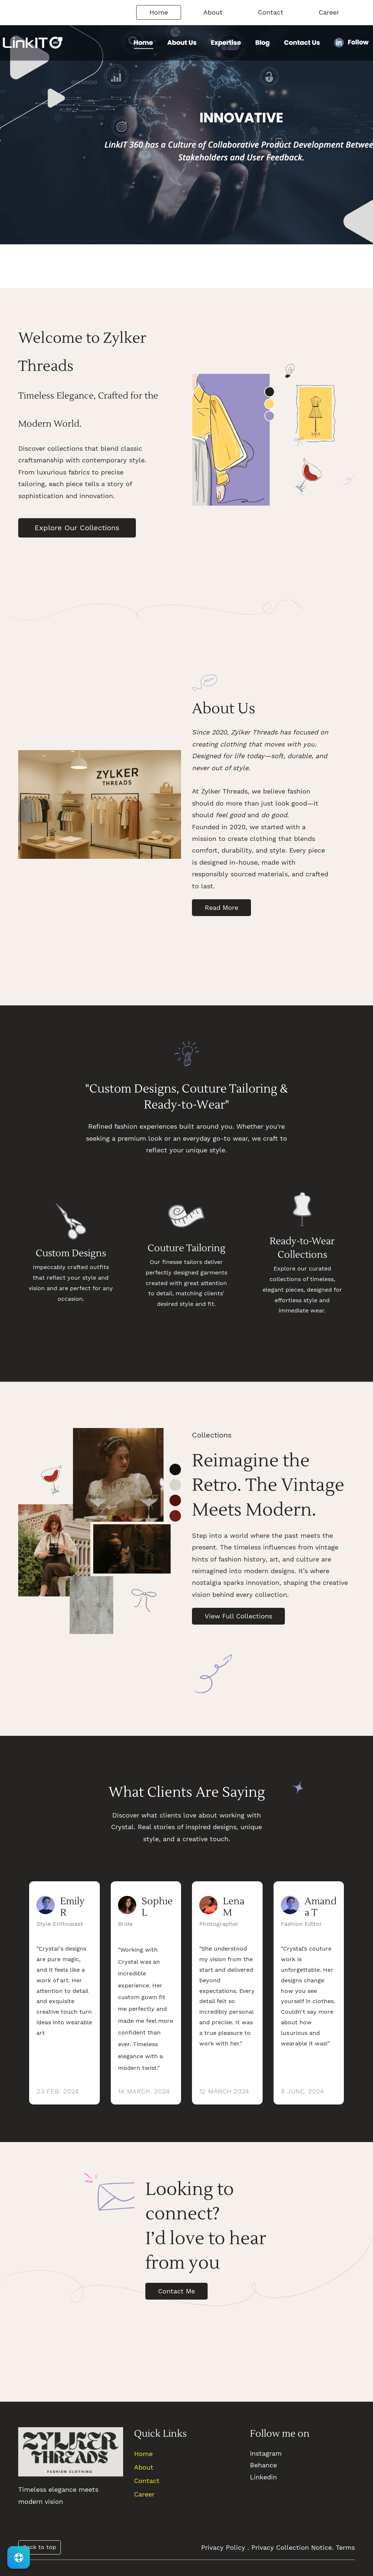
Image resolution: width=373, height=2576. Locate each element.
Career (144, 2498)
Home (143, 2457)
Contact (147, 2484)
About (143, 2471)
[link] (99, 1438)
